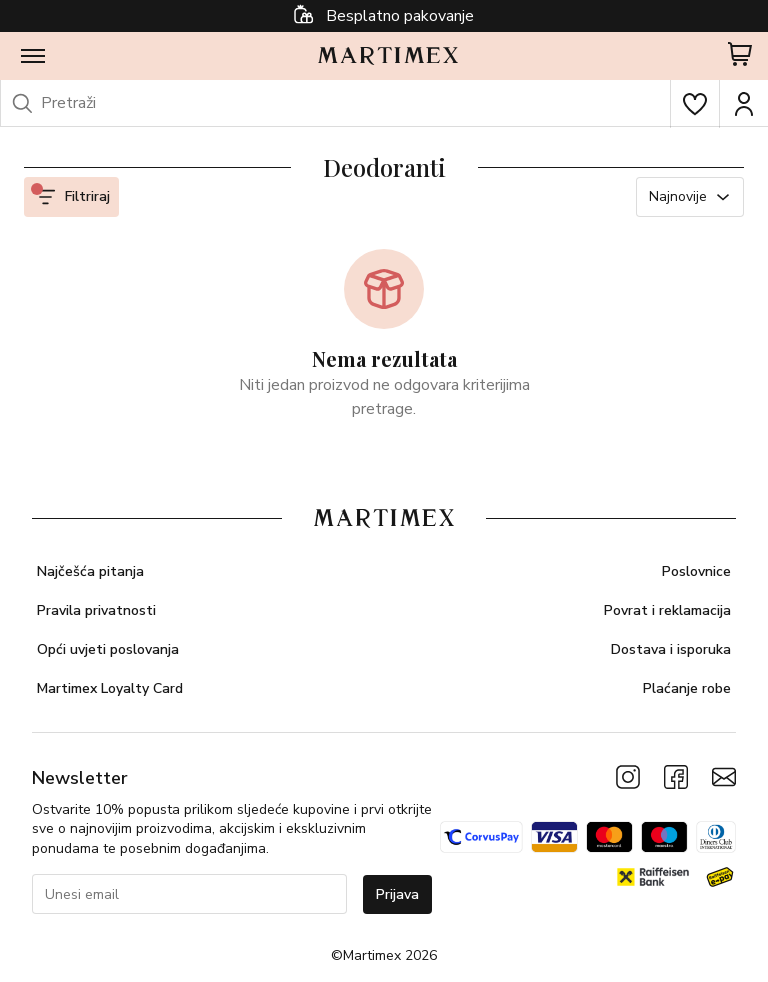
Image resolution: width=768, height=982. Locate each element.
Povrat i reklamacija (667, 610)
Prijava (397, 894)
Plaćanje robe (687, 688)
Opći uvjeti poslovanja (108, 649)
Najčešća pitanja (90, 571)
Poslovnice (696, 571)
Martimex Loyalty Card (110, 688)
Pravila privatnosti (96, 610)
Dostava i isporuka (671, 649)
